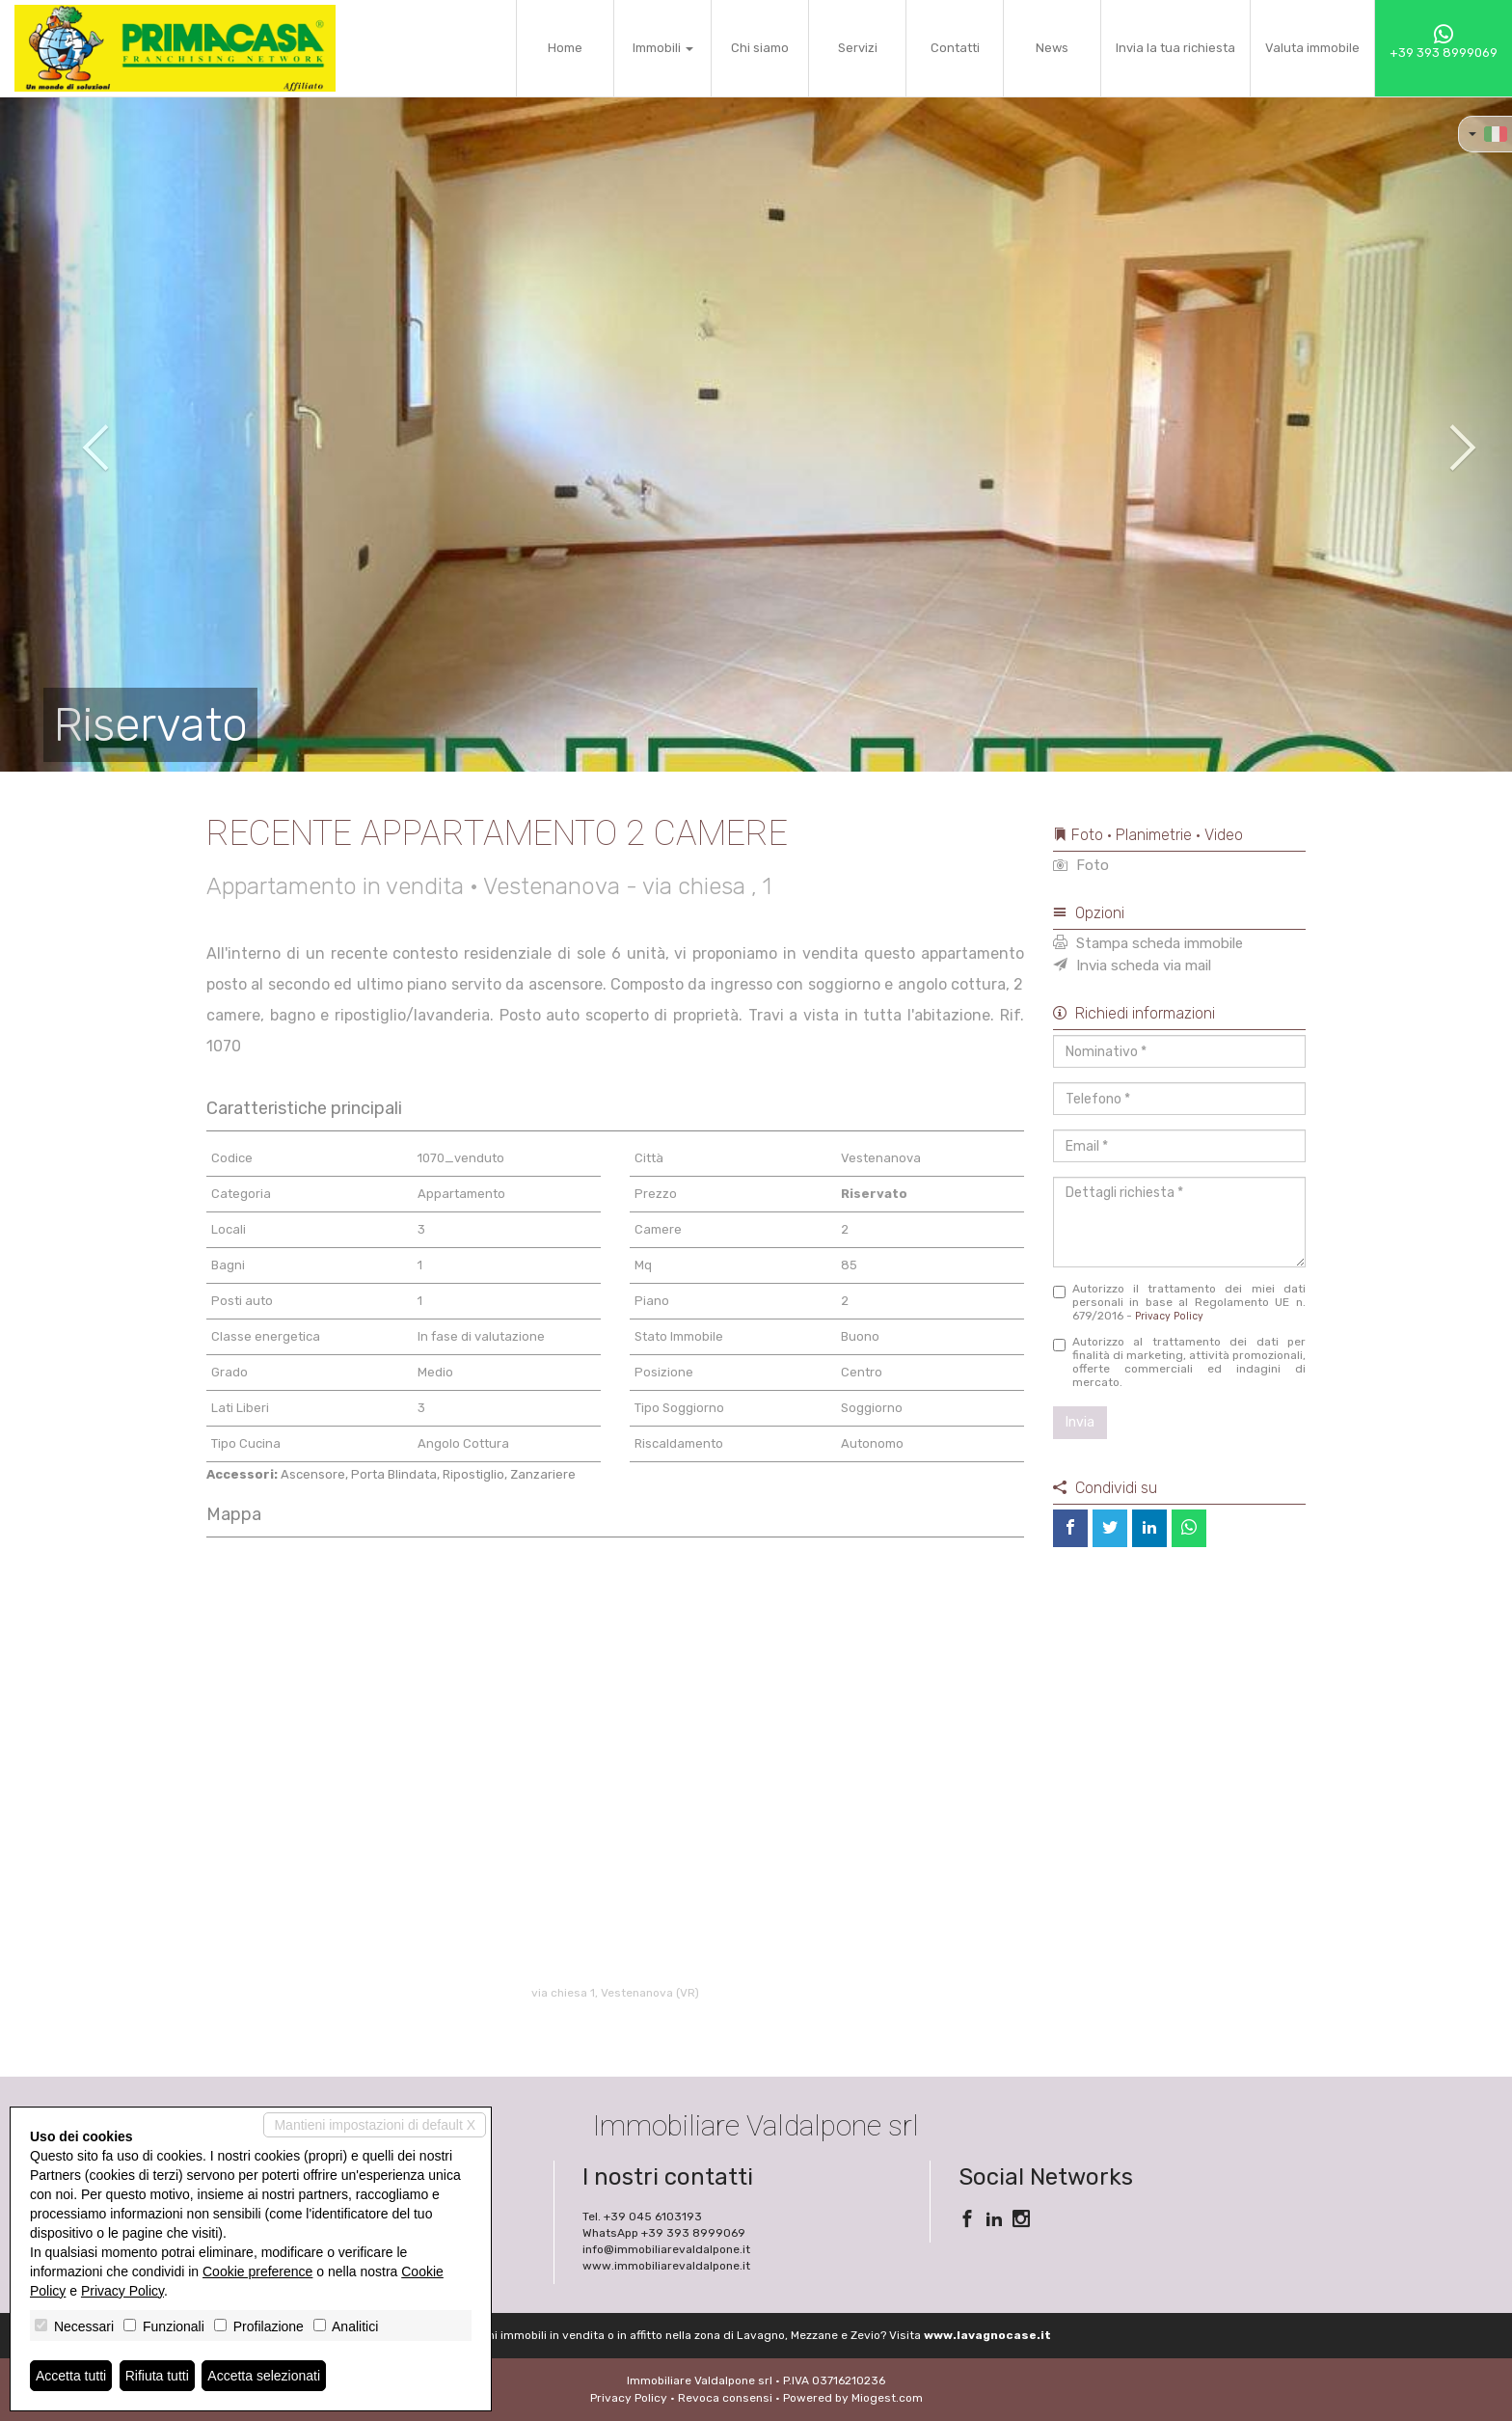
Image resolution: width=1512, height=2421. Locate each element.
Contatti (955, 48)
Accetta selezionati (263, 2375)
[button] (75, 434)
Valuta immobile (1312, 48)
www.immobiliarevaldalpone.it (666, 2265)
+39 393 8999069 (1444, 42)
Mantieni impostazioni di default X (374, 2125)
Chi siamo (760, 48)
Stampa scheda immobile (1148, 943)
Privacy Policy (1169, 1316)
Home (565, 48)
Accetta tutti (71, 2375)
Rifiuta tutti (157, 2375)
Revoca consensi (725, 2398)
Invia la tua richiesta (1175, 48)
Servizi (858, 48)
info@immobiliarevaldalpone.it (666, 2249)
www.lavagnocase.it (987, 2335)
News (1052, 48)
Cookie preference (257, 2271)
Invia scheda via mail (1132, 965)
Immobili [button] (663, 48)
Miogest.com (887, 2398)
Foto (1081, 865)
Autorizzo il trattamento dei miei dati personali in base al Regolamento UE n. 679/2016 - (1180, 1302)
